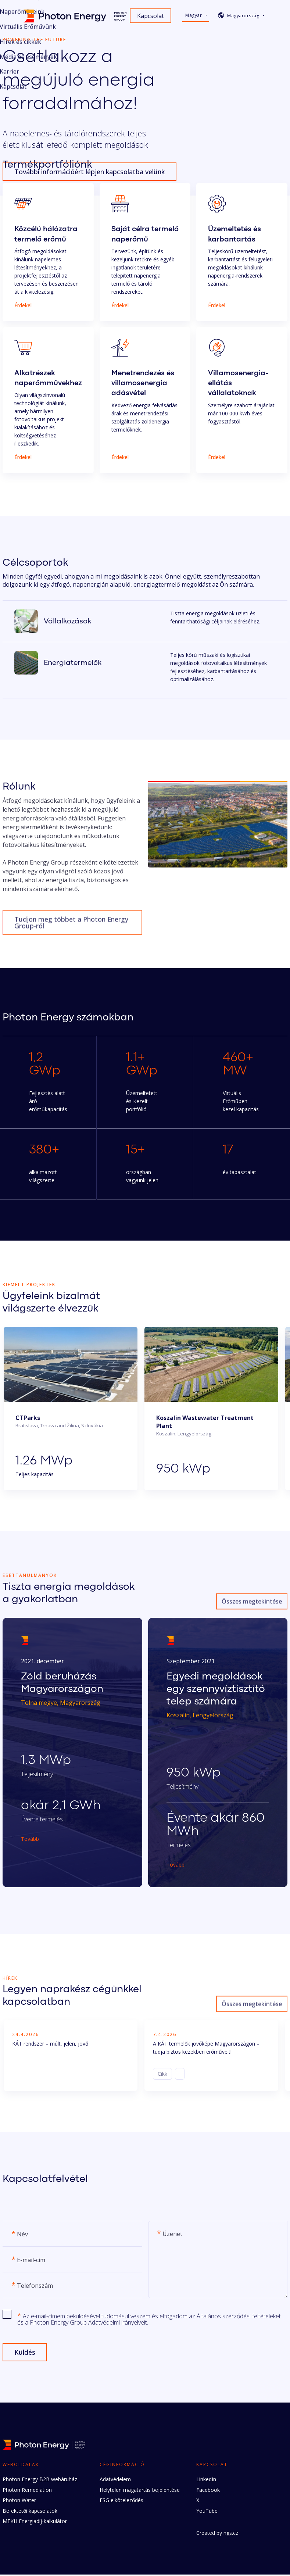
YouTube (207, 2512)
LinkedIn (206, 2480)
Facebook (208, 2491)
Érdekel (23, 305)
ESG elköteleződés (121, 2501)
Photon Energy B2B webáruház (40, 2480)
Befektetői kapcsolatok (30, 2512)
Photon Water (19, 2501)
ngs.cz (230, 2534)
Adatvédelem (115, 2480)
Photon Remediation (27, 2491)
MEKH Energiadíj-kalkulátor (35, 2522)
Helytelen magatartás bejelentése (140, 2491)
